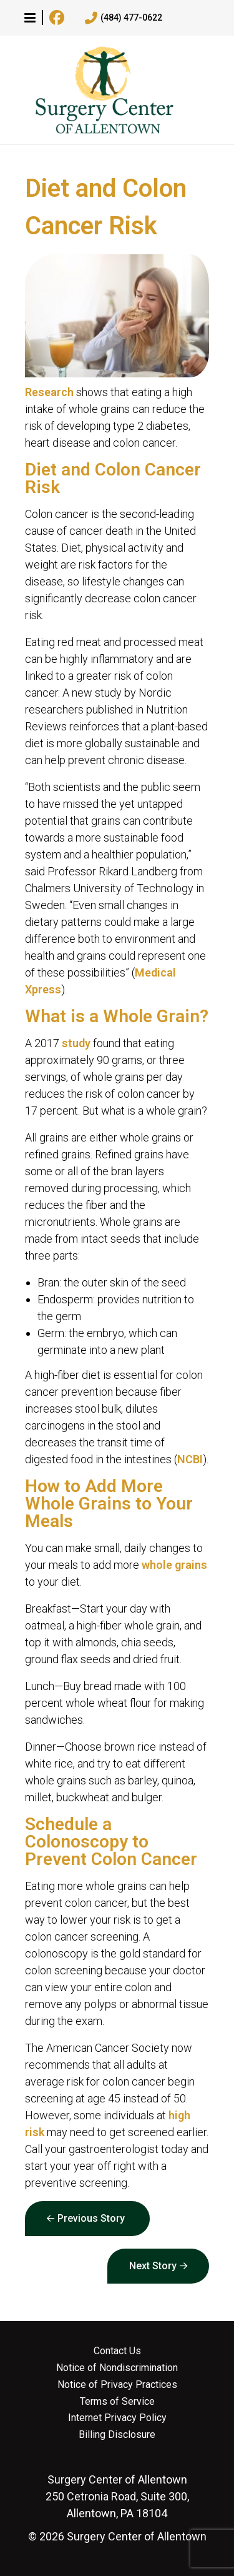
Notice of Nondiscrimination (117, 2368)
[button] (30, 17)
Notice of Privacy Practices (117, 2385)
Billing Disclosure (117, 2435)
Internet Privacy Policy (117, 2418)
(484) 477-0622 (123, 18)
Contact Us (117, 2351)
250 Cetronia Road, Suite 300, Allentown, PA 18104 (117, 2496)
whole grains (174, 1564)
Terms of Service (117, 2402)
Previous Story (91, 2218)
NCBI (190, 1459)
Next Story (153, 2266)
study (76, 1043)
